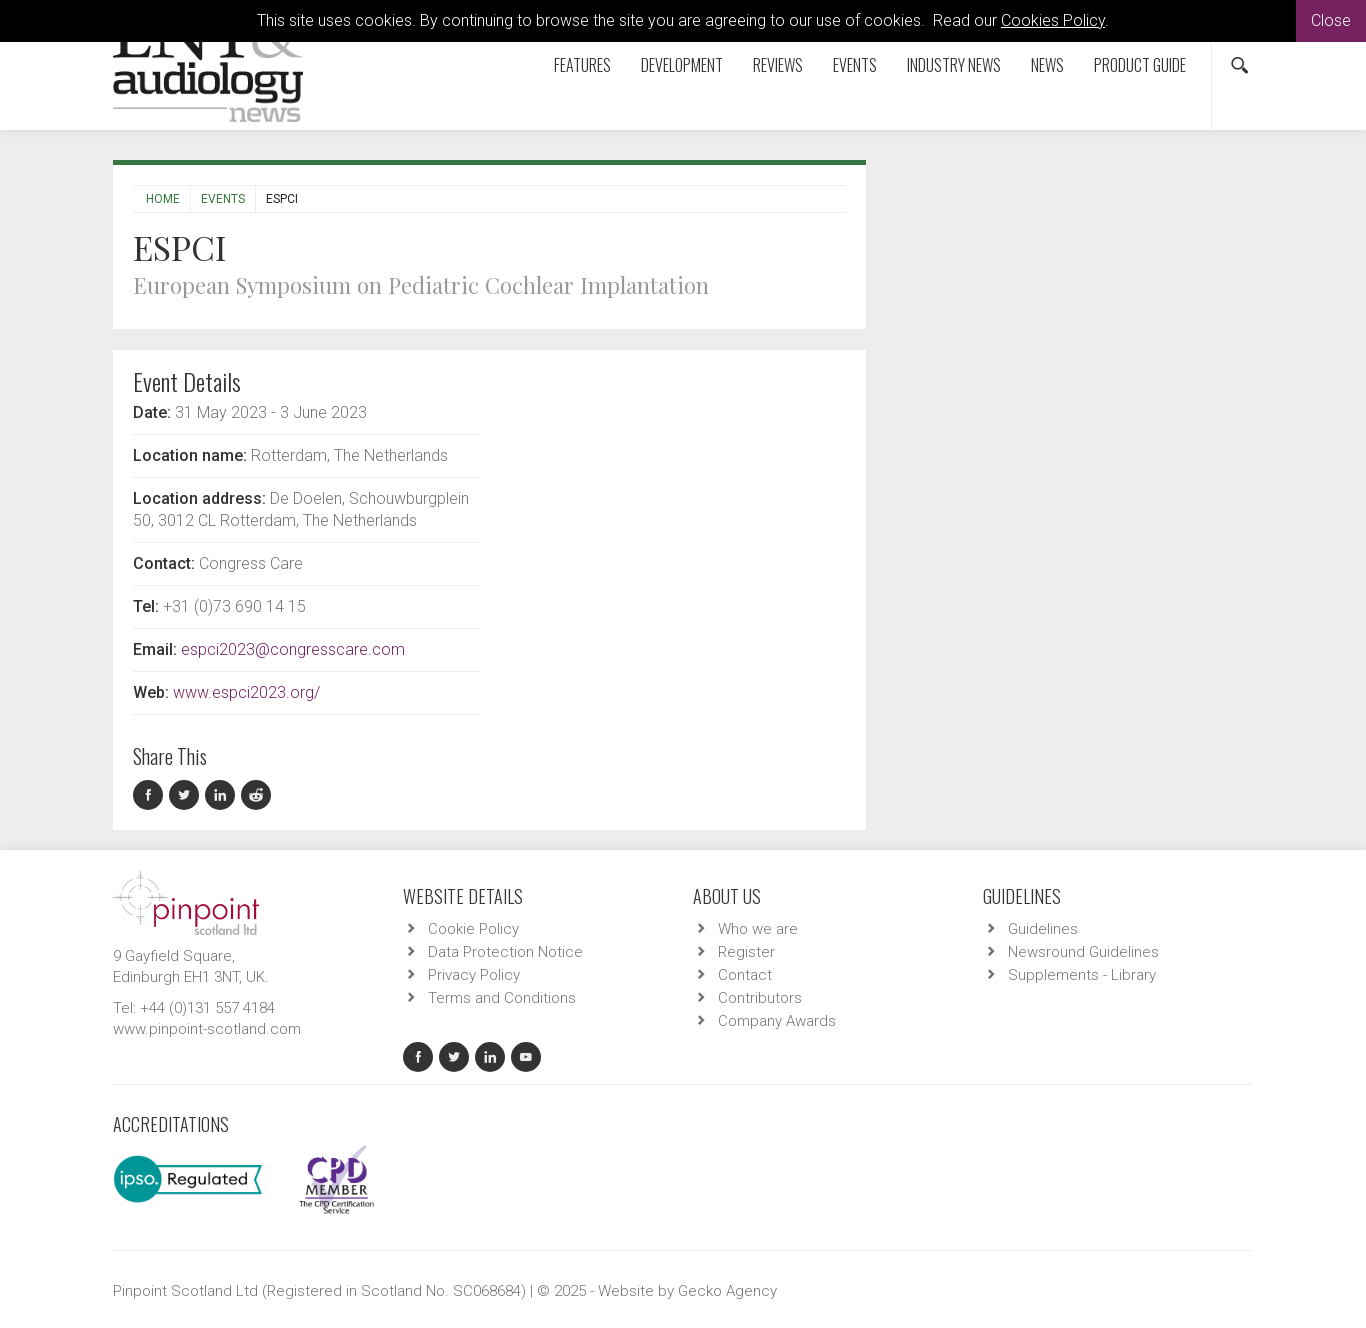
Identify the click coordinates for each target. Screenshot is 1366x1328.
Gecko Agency (727, 1291)
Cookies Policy (1053, 20)
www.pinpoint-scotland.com (207, 1029)
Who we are (758, 929)
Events (855, 65)
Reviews (778, 65)
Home (163, 199)
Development (682, 65)
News (1047, 65)
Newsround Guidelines (1083, 952)
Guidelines (1043, 929)
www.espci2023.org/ (246, 692)
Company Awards (777, 1021)
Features (582, 65)
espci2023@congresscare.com (293, 649)
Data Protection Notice (505, 952)
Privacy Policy (474, 975)
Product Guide (1140, 65)
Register (746, 952)
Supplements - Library (1082, 975)
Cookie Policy (473, 929)
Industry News (954, 65)
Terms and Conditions (502, 998)
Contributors (760, 998)
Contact (745, 975)
